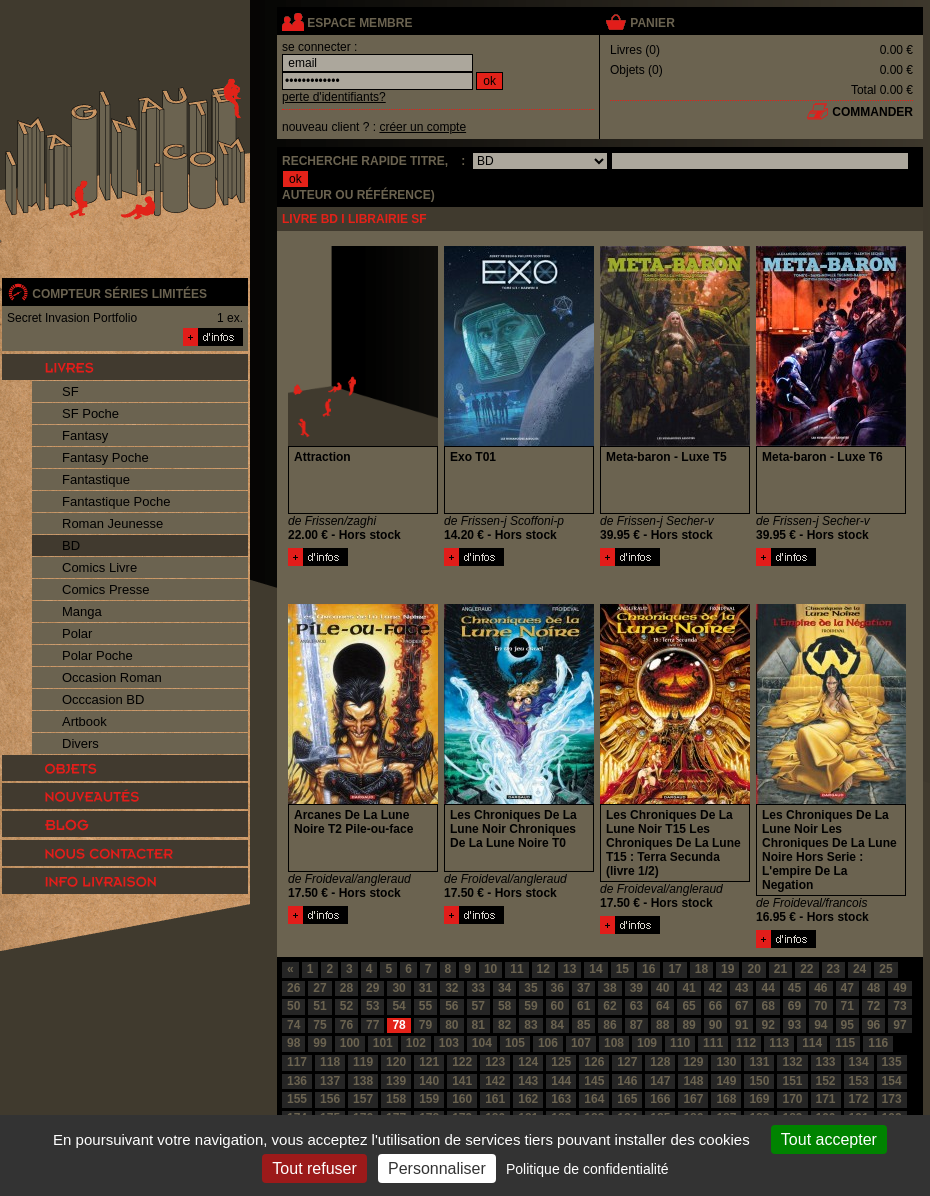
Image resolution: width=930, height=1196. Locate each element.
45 (794, 988)
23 (833, 969)
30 (398, 988)
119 (363, 1062)
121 (429, 1062)
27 (319, 988)
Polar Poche (97, 655)
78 (398, 1025)
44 (767, 988)
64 (662, 1006)
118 (330, 1062)
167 (693, 1099)
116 (878, 1043)
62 (609, 1006)
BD (71, 545)
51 (319, 1006)
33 (478, 988)
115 (845, 1043)
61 (583, 1006)
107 (581, 1043)
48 (873, 988)
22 (806, 969)
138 (363, 1081)
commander (872, 112)
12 (543, 969)
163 (561, 1099)
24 (859, 969)
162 (528, 1099)
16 (648, 969)
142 (495, 1081)
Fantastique (96, 479)
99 (319, 1043)
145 (594, 1081)
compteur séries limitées (119, 294)
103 (449, 1043)
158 (396, 1099)
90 (715, 1025)
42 (715, 988)
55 (425, 1006)
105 (515, 1043)
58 (504, 1006)
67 (741, 1006)
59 (530, 1006)
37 (583, 988)
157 (363, 1099)
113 (779, 1043)
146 (627, 1081)
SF (70, 391)
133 (826, 1062)
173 (892, 1099)
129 (693, 1062)
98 (293, 1043)
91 (741, 1025)
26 (293, 988)
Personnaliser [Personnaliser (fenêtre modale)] (437, 1168)
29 (372, 988)
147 (660, 1081)
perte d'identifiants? (334, 97)
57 (478, 1006)
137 (330, 1081)
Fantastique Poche (116, 501)
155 (297, 1099)
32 (451, 988)
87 (636, 1025)
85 (583, 1025)
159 (429, 1099)
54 (398, 1006)
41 (688, 988)
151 (792, 1081)
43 (741, 988)
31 (425, 988)
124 (528, 1062)
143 (528, 1081)
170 (792, 1099)
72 (873, 1006)
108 (614, 1043)
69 (794, 1006)
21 (780, 969)
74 (293, 1025)
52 (346, 1006)
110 (680, 1043)
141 (462, 1081)
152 (826, 1081)
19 (727, 969)
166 (660, 1099)
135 (892, 1062)
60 (557, 1006)
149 (726, 1081)
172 (859, 1099)
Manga (82, 611)
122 (462, 1062)
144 (561, 1081)
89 (688, 1025)
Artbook (84, 721)
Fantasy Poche (105, 457)
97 (899, 1025)
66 (715, 1006)
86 (609, 1025)
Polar (77, 633)
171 (826, 1099)
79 (425, 1025)
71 (847, 1006)
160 (462, 1099)
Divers (80, 743)
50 (293, 1006)
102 (416, 1043)
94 (820, 1025)
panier (652, 23)
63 (636, 1006)
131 (759, 1062)
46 (820, 988)
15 (622, 969)
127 (627, 1062)
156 (330, 1099)
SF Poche (90, 413)
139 (396, 1081)
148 (693, 1081)
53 (372, 1006)
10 (490, 969)
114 (812, 1043)
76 (346, 1025)
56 (451, 1006)
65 (688, 1006)
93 (794, 1025)
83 (530, 1025)
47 (847, 988)
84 (557, 1025)
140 (429, 1081)
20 (753, 969)
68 (767, 1006)
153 (859, 1081)
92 (767, 1025)
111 (713, 1043)
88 (662, 1025)
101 (383, 1043)
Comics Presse (105, 589)
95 (847, 1025)
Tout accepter (829, 1139)
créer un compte (422, 127)
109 (647, 1043)
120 (396, 1062)
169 (759, 1099)
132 (792, 1062)
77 (372, 1025)
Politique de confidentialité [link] (587, 1169)
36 (557, 988)
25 (885, 969)
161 (495, 1099)
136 (297, 1081)
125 (561, 1062)
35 (530, 988)
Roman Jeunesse (112, 523)
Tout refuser (314, 1168)
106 (548, 1043)
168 (726, 1099)
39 (636, 988)
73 (899, 1006)
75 (319, 1025)
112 (746, 1043)
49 (899, 988)
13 (569, 969)
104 (482, 1043)
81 (478, 1025)
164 (594, 1099)
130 (726, 1062)
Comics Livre (99, 567)
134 (859, 1062)
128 (660, 1062)
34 (504, 988)
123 (495, 1062)
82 (504, 1025)
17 (674, 969)
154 (892, 1081)
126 (594, 1062)
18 (701, 969)
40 (662, 988)
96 (873, 1025)
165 (627, 1099)
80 (451, 1025)
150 (759, 1081)
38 (609, 988)
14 (595, 969)
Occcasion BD (103, 699)
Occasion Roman (112, 677)
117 (297, 1062)
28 (346, 988)
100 (350, 1043)
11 (516, 969)
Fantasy (85, 435)
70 (820, 1006)
